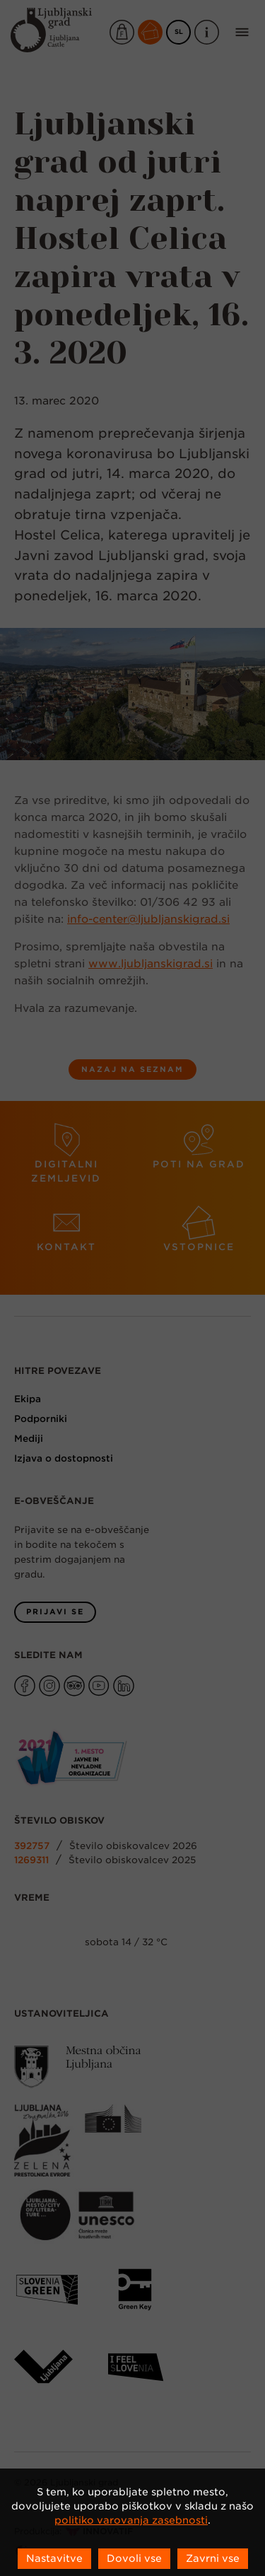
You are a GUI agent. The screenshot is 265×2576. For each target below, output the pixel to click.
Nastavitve (54, 2558)
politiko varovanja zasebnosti (131, 2520)
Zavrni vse (213, 2558)
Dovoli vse (134, 2558)
